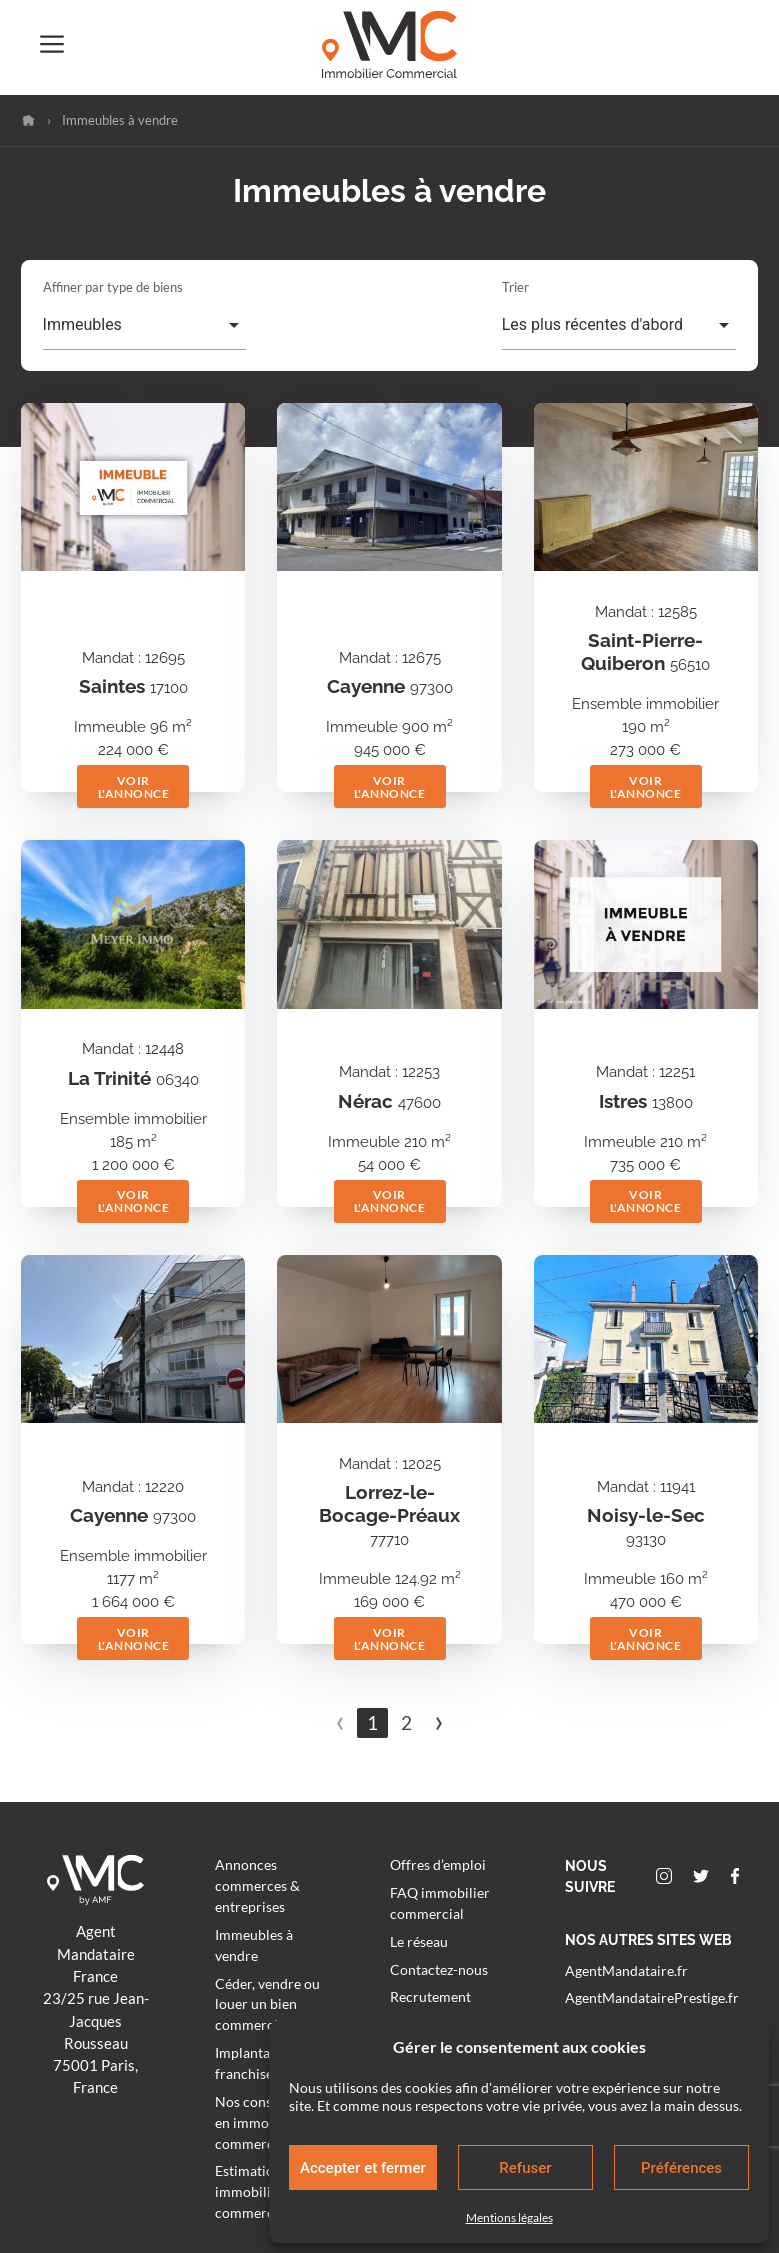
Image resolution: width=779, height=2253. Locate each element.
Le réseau (419, 1942)
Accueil (28, 120)
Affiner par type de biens (113, 287)
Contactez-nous (439, 1970)
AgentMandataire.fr (626, 1971)
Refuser (525, 2168)
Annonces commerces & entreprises (257, 1886)
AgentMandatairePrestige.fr (652, 1998)
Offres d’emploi (438, 1865)
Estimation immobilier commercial (252, 2192)
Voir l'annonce (134, 787)
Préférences (681, 2168)
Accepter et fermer (363, 2168)
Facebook (735, 1876)
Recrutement (430, 1997)
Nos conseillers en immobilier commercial (262, 2123)
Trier (515, 287)
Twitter (701, 1876)
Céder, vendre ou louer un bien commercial (267, 2005)
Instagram (664, 1876)
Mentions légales (509, 2217)
